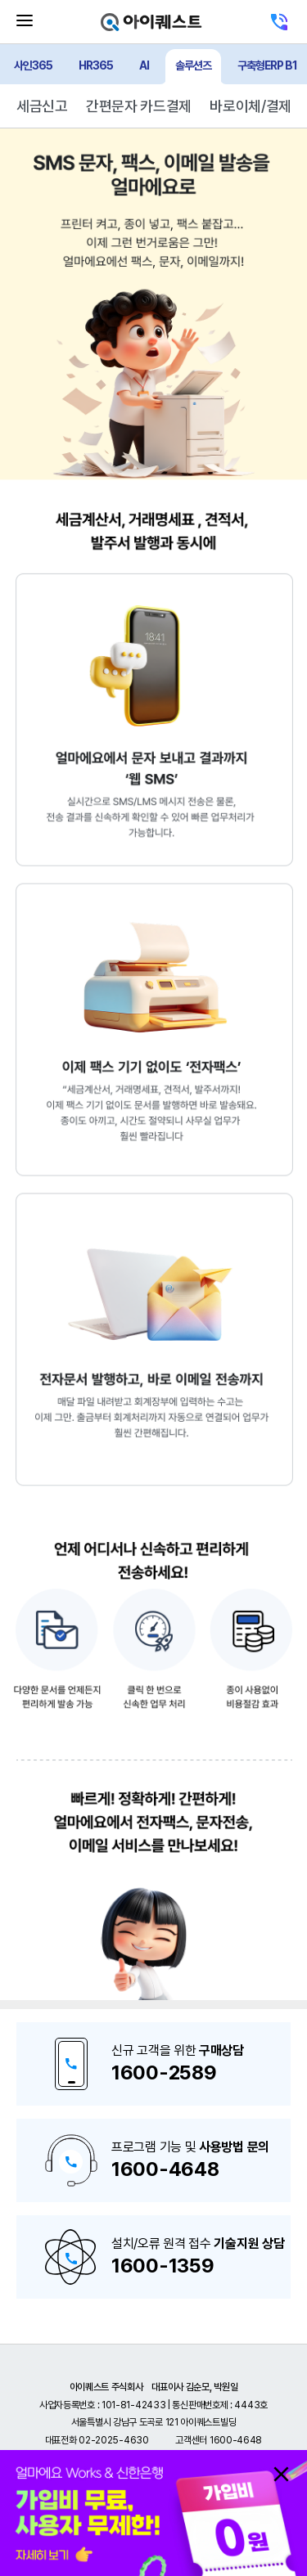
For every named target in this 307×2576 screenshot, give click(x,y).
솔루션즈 (193, 65)
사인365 (33, 65)
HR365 (96, 65)
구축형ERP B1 (267, 65)
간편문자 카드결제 (139, 106)
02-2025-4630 (113, 2440)
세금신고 (42, 106)
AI (144, 65)
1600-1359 (162, 2265)
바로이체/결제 (250, 106)
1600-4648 (165, 2169)
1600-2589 (163, 2072)
